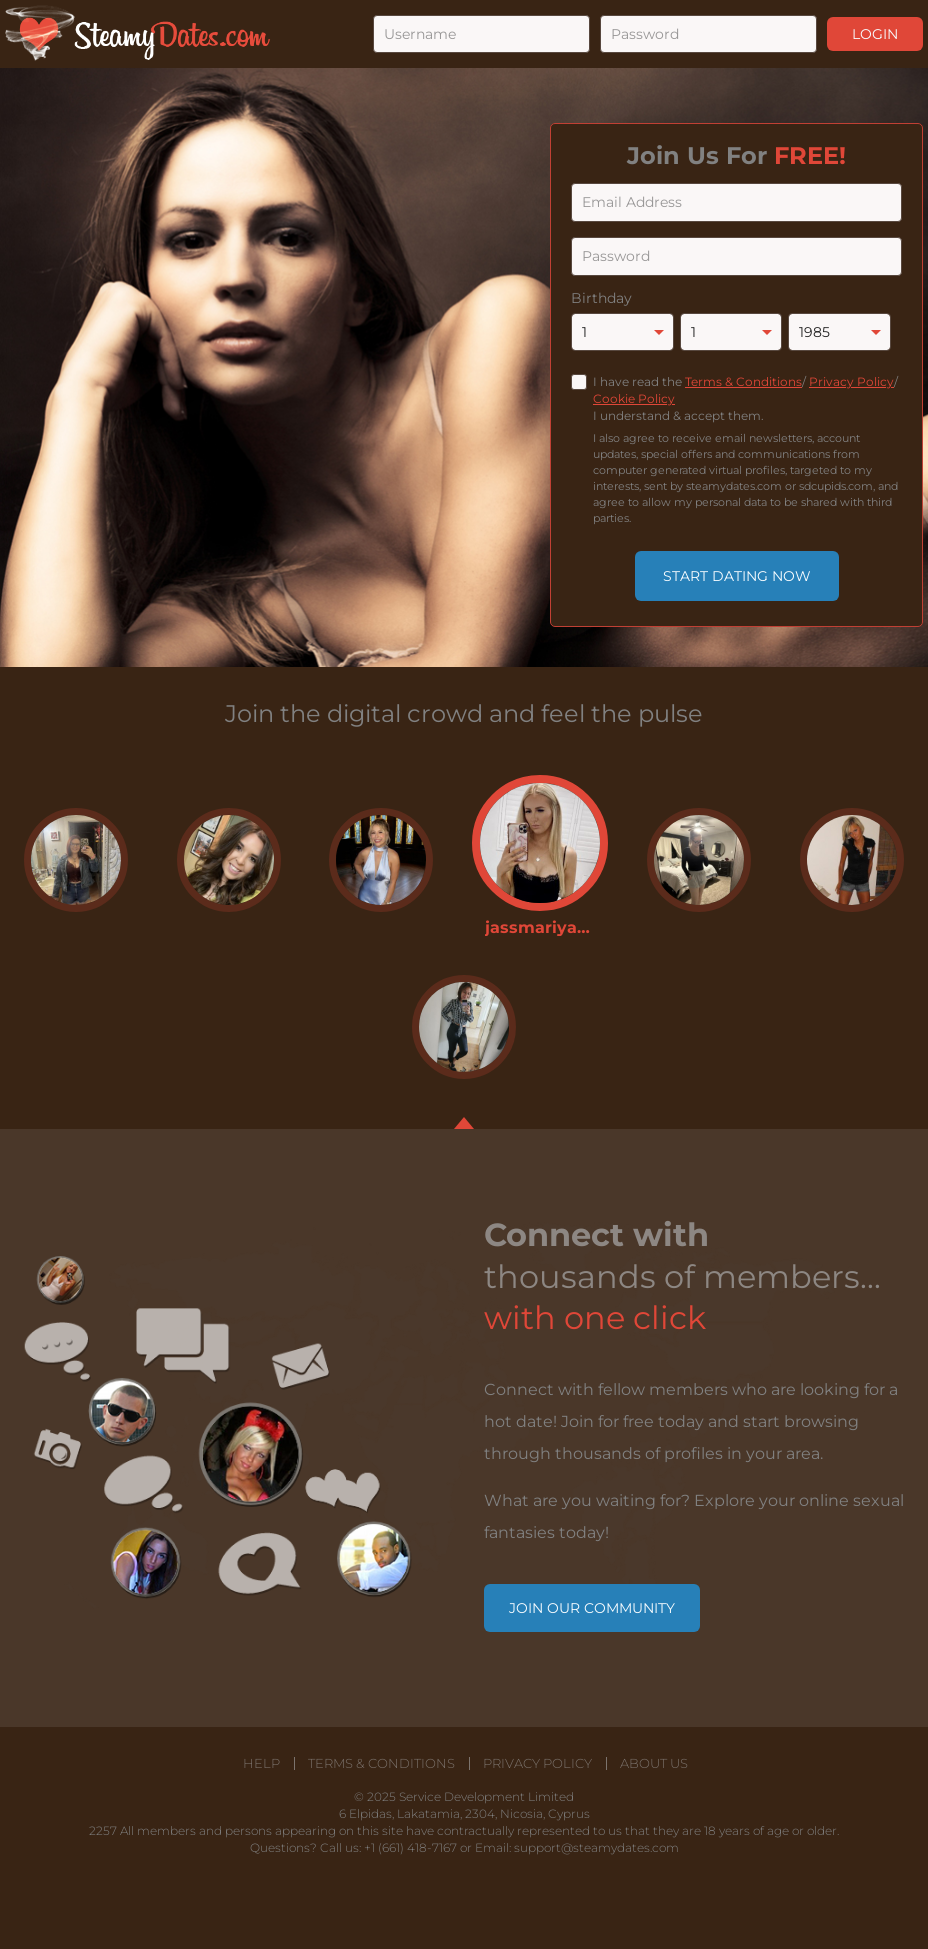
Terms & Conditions (743, 381)
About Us (654, 1763)
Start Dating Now (737, 576)
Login (875, 34)
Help (261, 1763)
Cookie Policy (634, 398)
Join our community (592, 1608)
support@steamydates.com (596, 1847)
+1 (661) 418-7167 (410, 1847)
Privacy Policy (851, 381)
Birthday (601, 298)
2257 (103, 1830)
